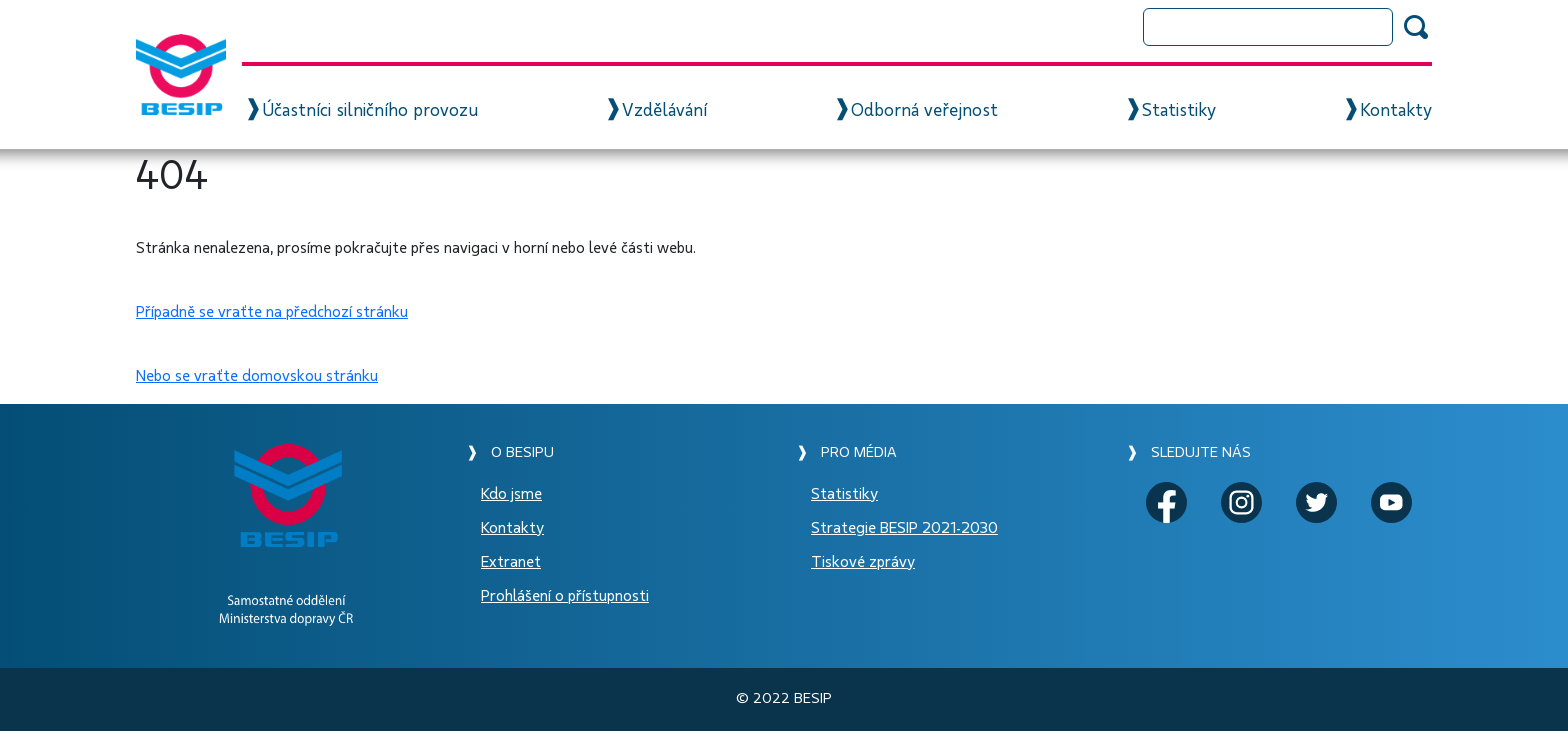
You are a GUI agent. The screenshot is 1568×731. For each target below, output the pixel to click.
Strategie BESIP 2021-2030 (904, 528)
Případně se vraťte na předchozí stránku (272, 312)
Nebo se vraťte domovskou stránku (257, 376)
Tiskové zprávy (863, 562)
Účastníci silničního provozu (370, 111)
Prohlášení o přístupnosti (565, 596)
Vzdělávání (664, 111)
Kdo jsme (511, 494)
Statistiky (1179, 111)
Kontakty (1396, 111)
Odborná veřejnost (924, 111)
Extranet (511, 562)
